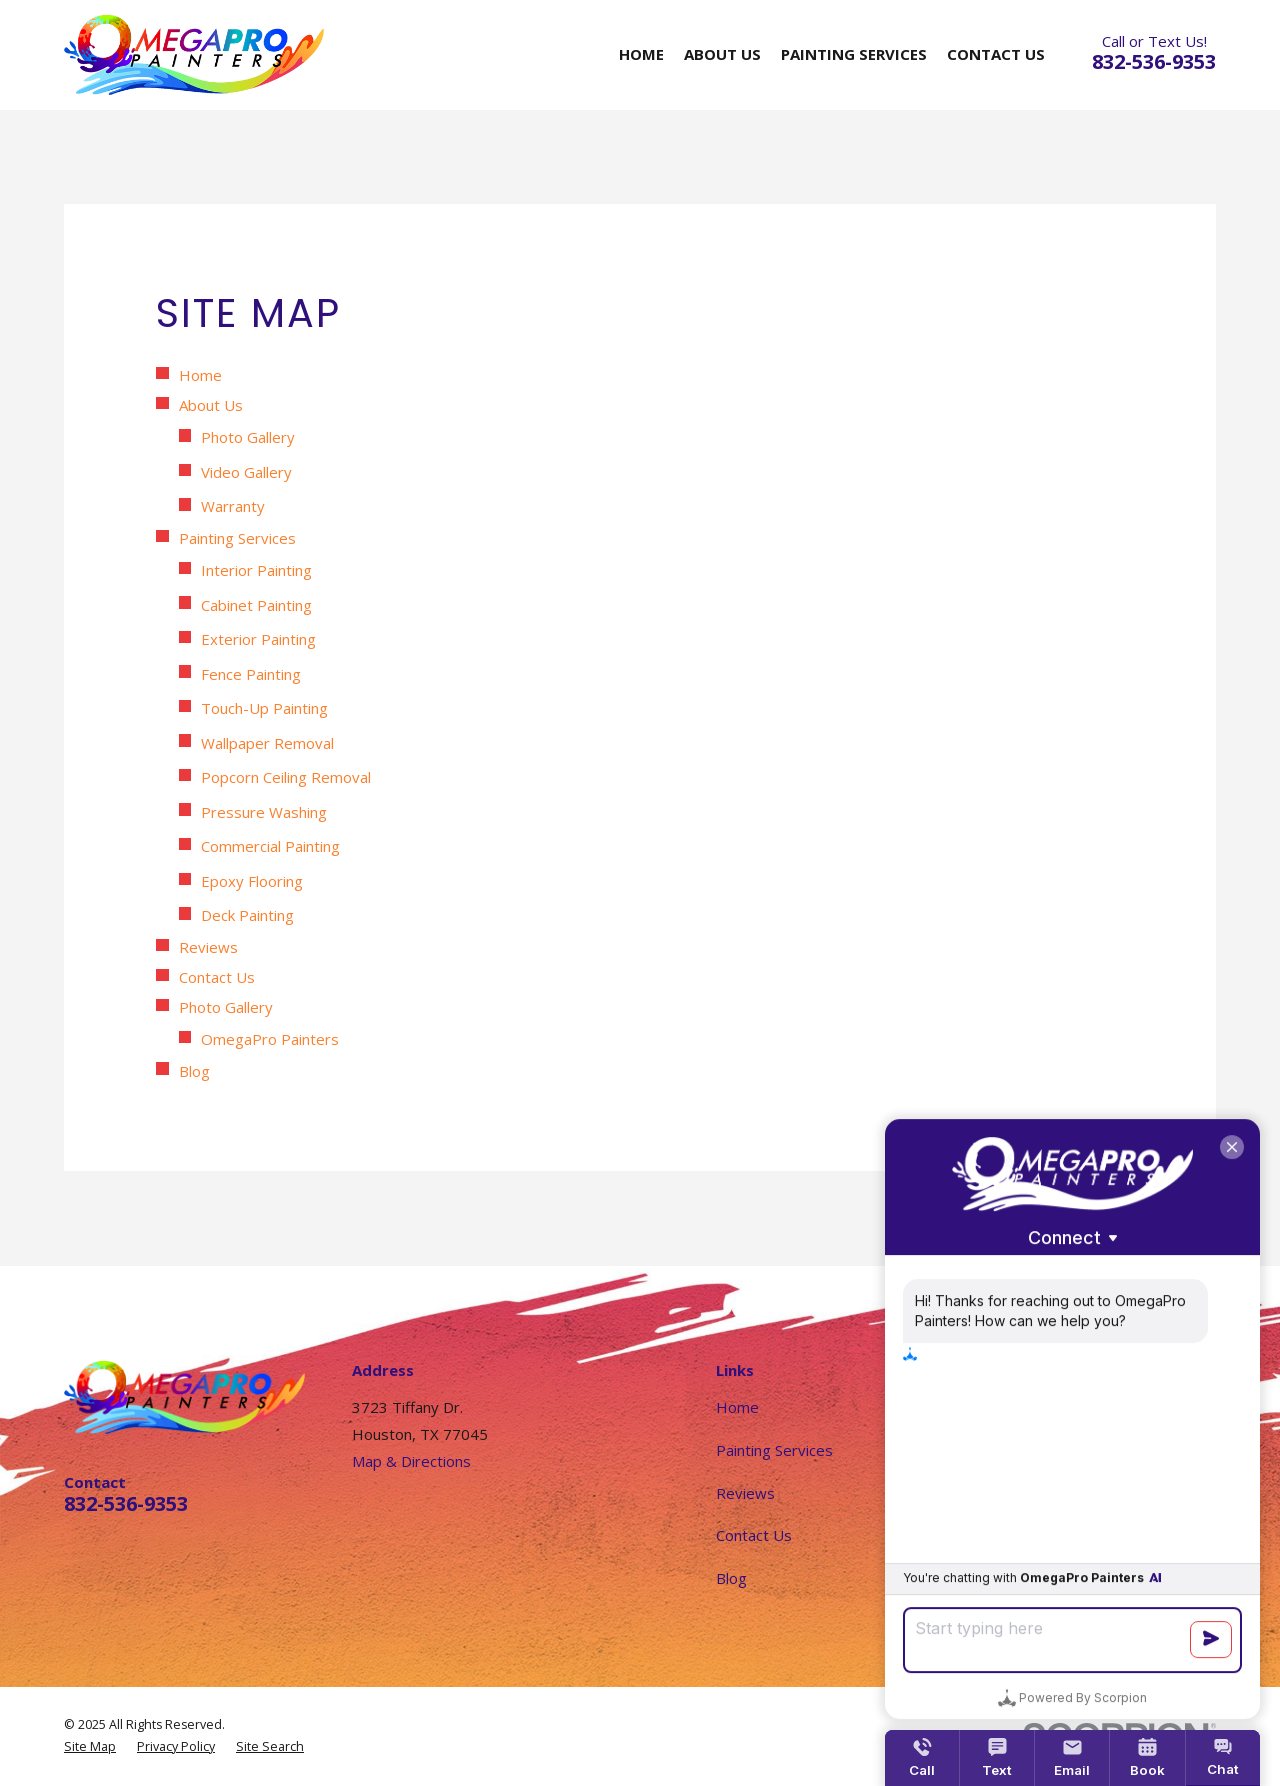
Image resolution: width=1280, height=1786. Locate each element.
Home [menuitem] (641, 54)
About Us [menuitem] (722, 54)
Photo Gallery (248, 437)
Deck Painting (247, 915)
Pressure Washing (264, 812)
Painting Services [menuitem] (854, 54)
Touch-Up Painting (264, 708)
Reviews (208, 947)
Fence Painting (251, 674)
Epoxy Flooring (252, 881)
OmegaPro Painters (270, 1039)
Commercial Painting (270, 846)
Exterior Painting (258, 639)
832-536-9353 (1154, 61)
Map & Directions (411, 1461)
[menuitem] (90, 1747)
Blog (194, 1071)
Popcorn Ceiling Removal (286, 777)
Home (200, 375)
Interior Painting (256, 570)
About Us (211, 405)
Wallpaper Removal (267, 743)
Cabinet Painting (256, 605)
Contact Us (217, 977)
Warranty (233, 506)
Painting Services (237, 538)
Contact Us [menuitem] (996, 54)
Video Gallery (246, 472)
